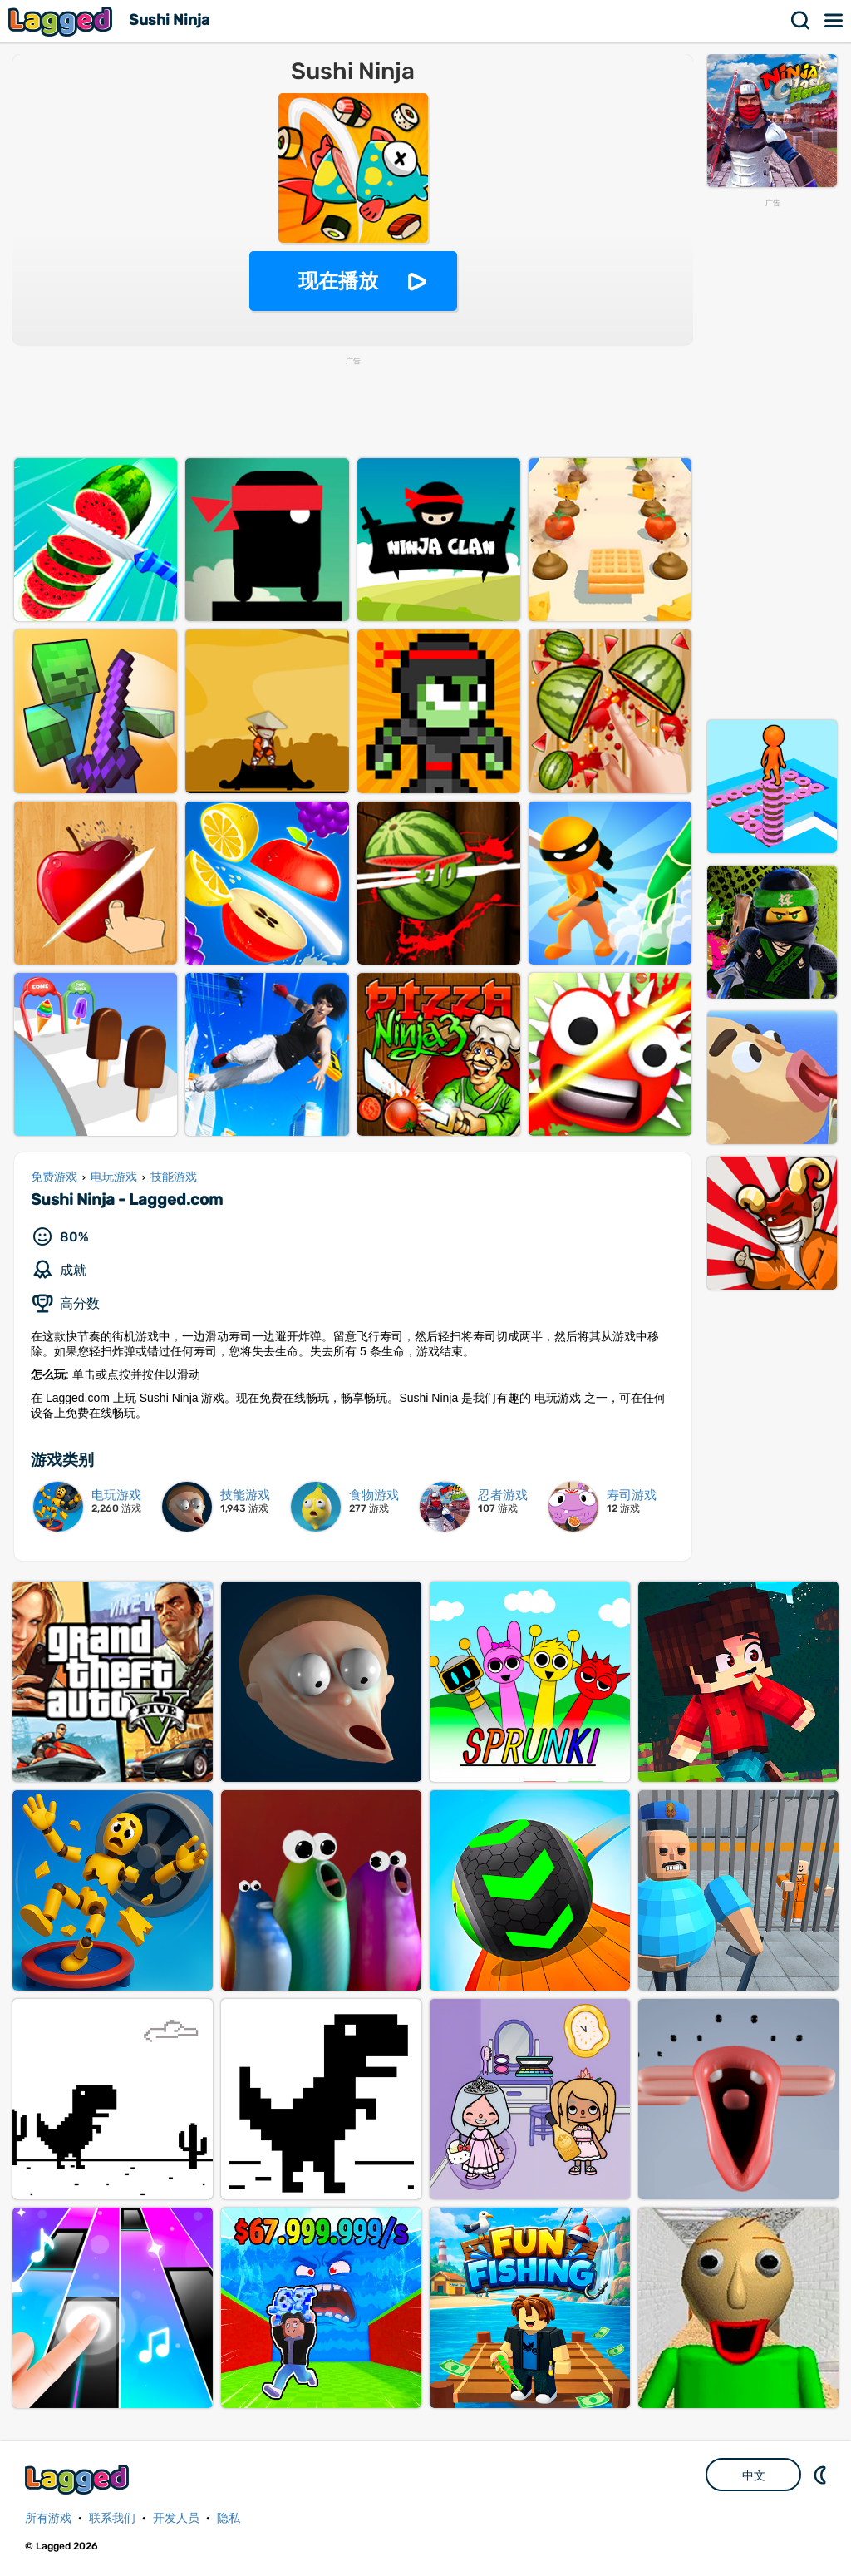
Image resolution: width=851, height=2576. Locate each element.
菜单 (834, 21)
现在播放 (338, 280)
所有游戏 (48, 2518)
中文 (753, 2475)
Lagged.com (79, 2479)
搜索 (801, 21)
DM (822, 2474)
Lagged (62, 21)
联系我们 (112, 2518)
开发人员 (176, 2518)
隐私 (228, 2518)
